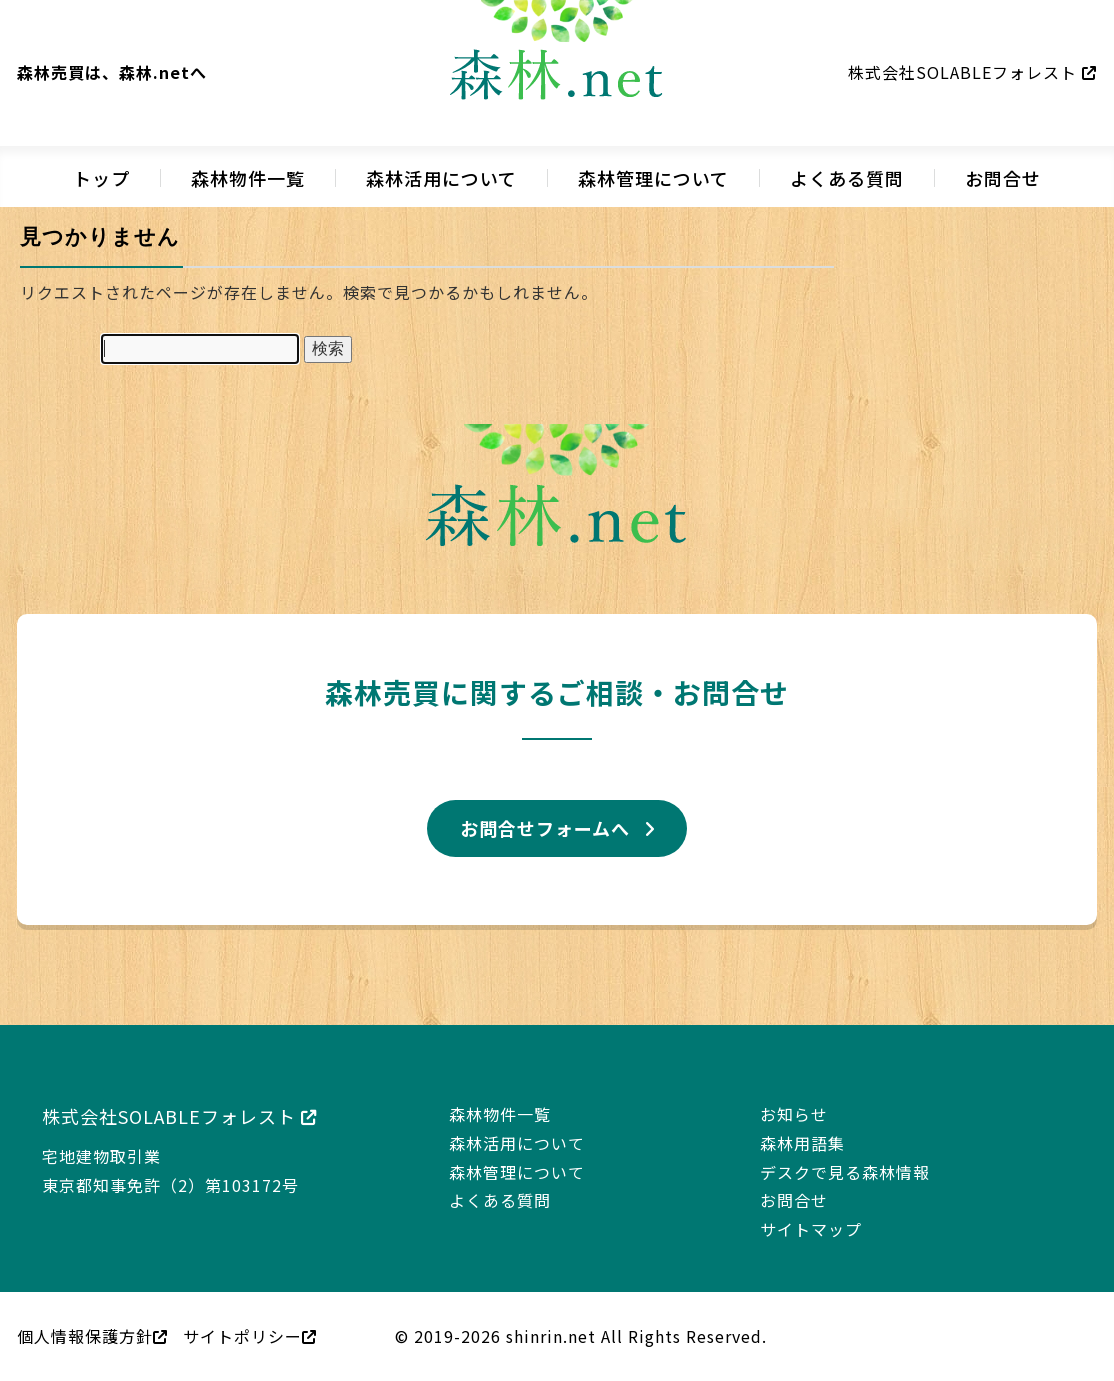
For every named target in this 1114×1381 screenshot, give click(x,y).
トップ (101, 178)
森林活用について (441, 178)
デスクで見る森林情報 (845, 1172)
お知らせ (794, 1114)
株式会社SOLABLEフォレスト (972, 72)
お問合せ (1003, 178)
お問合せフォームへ (545, 828)
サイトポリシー (250, 1336)
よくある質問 (847, 178)
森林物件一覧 (248, 178)
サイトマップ (811, 1229)
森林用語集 (802, 1143)
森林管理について (653, 178)
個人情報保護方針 (92, 1336)
